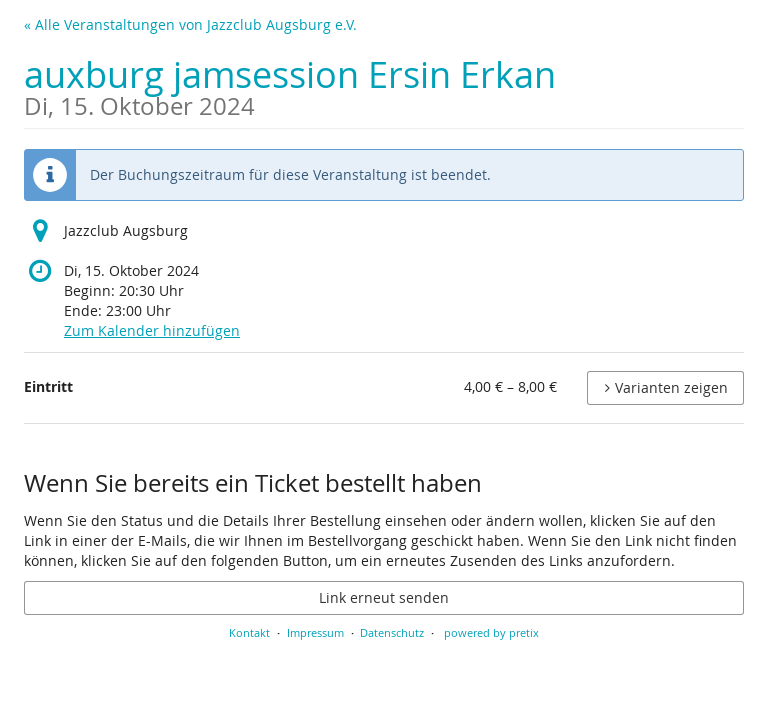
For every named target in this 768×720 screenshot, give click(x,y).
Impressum (315, 632)
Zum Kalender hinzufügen (152, 330)
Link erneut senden (384, 597)
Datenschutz (392, 632)
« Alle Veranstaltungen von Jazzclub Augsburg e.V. (190, 24)
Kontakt (249, 632)
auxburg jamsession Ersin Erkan (290, 84)
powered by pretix (491, 632)
